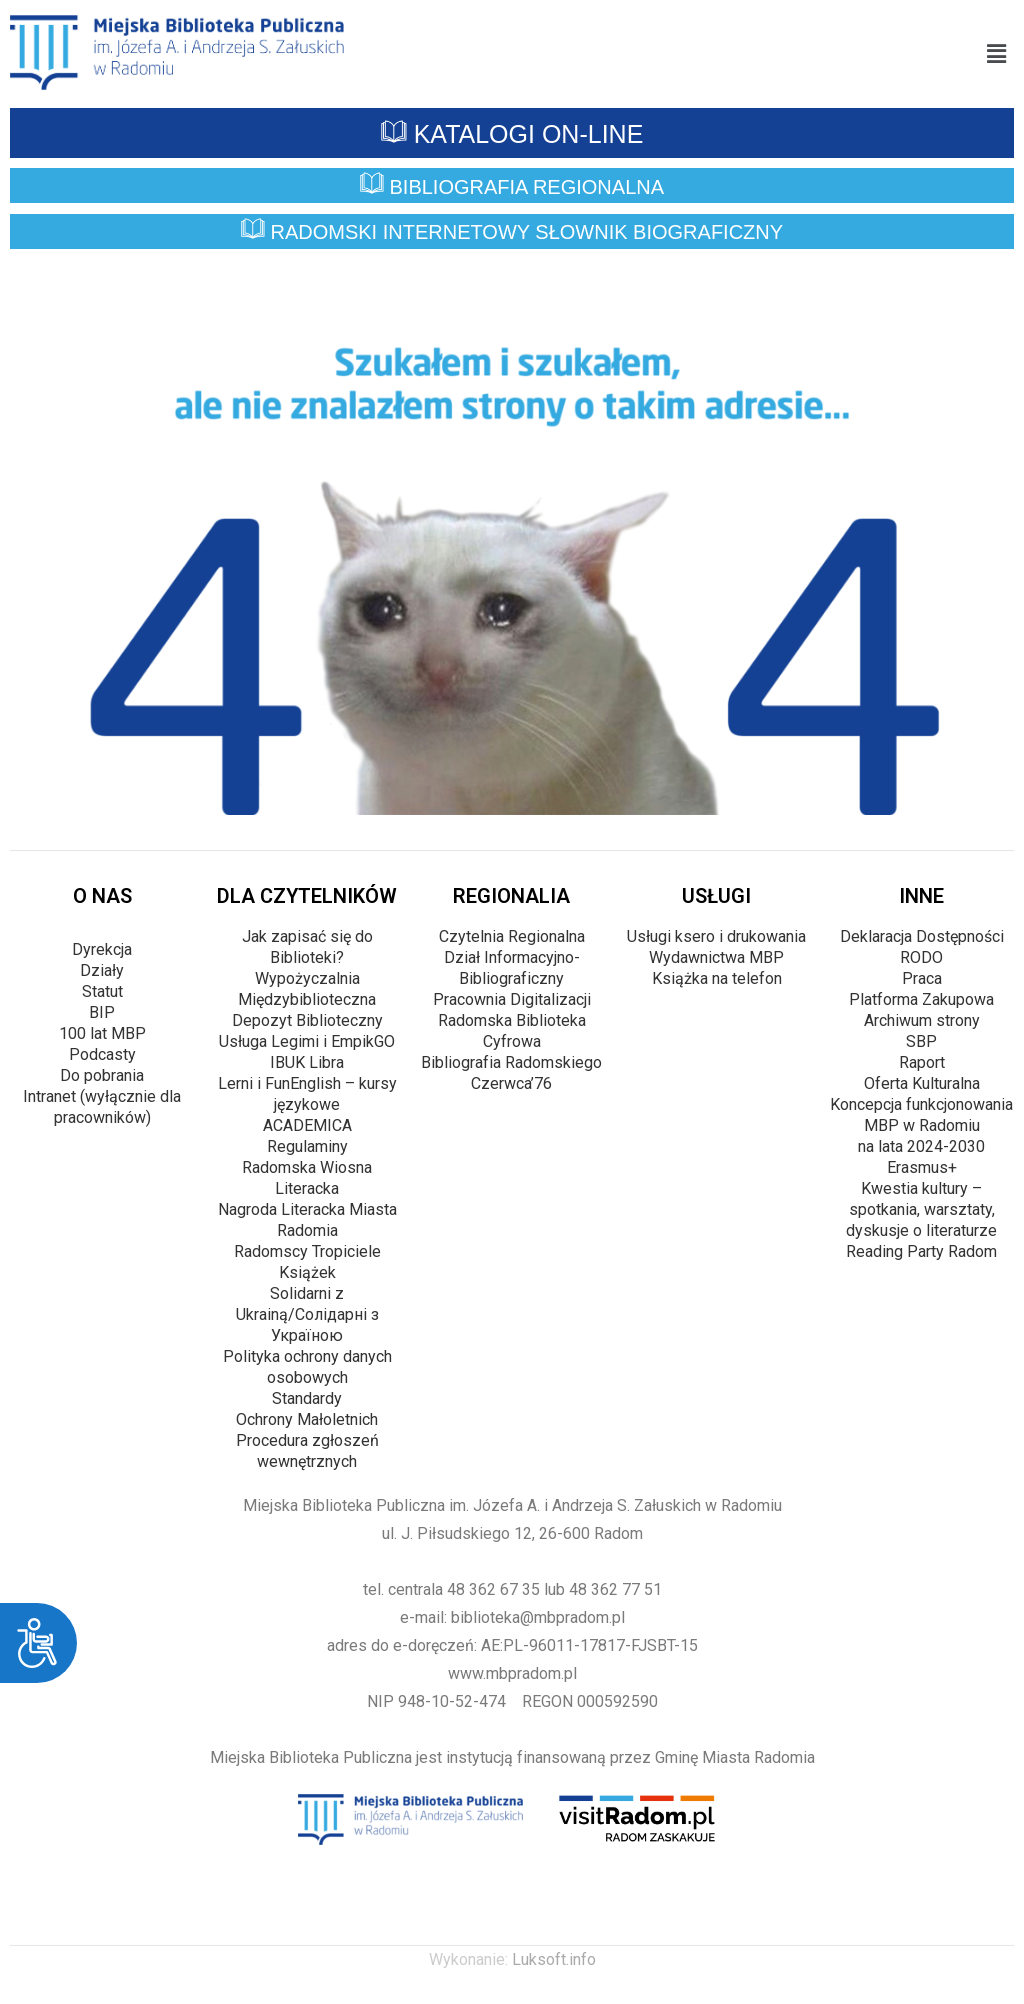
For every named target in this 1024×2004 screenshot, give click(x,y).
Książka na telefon (717, 978)
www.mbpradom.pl (512, 1673)
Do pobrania (102, 1075)
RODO (921, 957)
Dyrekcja (102, 949)
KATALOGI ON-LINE (512, 134)
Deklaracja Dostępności (922, 936)
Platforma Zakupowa (921, 999)
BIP (102, 1012)
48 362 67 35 (493, 1589)
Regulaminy (307, 1146)
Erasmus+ (922, 1167)
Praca (922, 978)
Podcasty (102, 1054)
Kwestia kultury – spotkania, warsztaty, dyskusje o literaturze (921, 1209)
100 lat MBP (102, 1033)
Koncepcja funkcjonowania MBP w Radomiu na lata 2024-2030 (921, 1125)
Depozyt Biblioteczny (307, 1020)
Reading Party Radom (921, 1251)
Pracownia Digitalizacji (512, 999)
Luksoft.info (554, 1959)
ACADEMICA (307, 1125)
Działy (102, 970)
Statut (102, 991)
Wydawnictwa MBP (716, 957)
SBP (921, 1041)
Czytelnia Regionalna (512, 936)
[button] (997, 54)
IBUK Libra (307, 1062)
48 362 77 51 (615, 1589)
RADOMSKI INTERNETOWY (512, 233)
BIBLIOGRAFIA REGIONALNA (512, 187)
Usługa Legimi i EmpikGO (307, 1041)
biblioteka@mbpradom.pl (538, 1617)
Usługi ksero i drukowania (716, 936)
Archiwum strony (922, 1020)
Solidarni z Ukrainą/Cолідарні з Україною (307, 1314)
